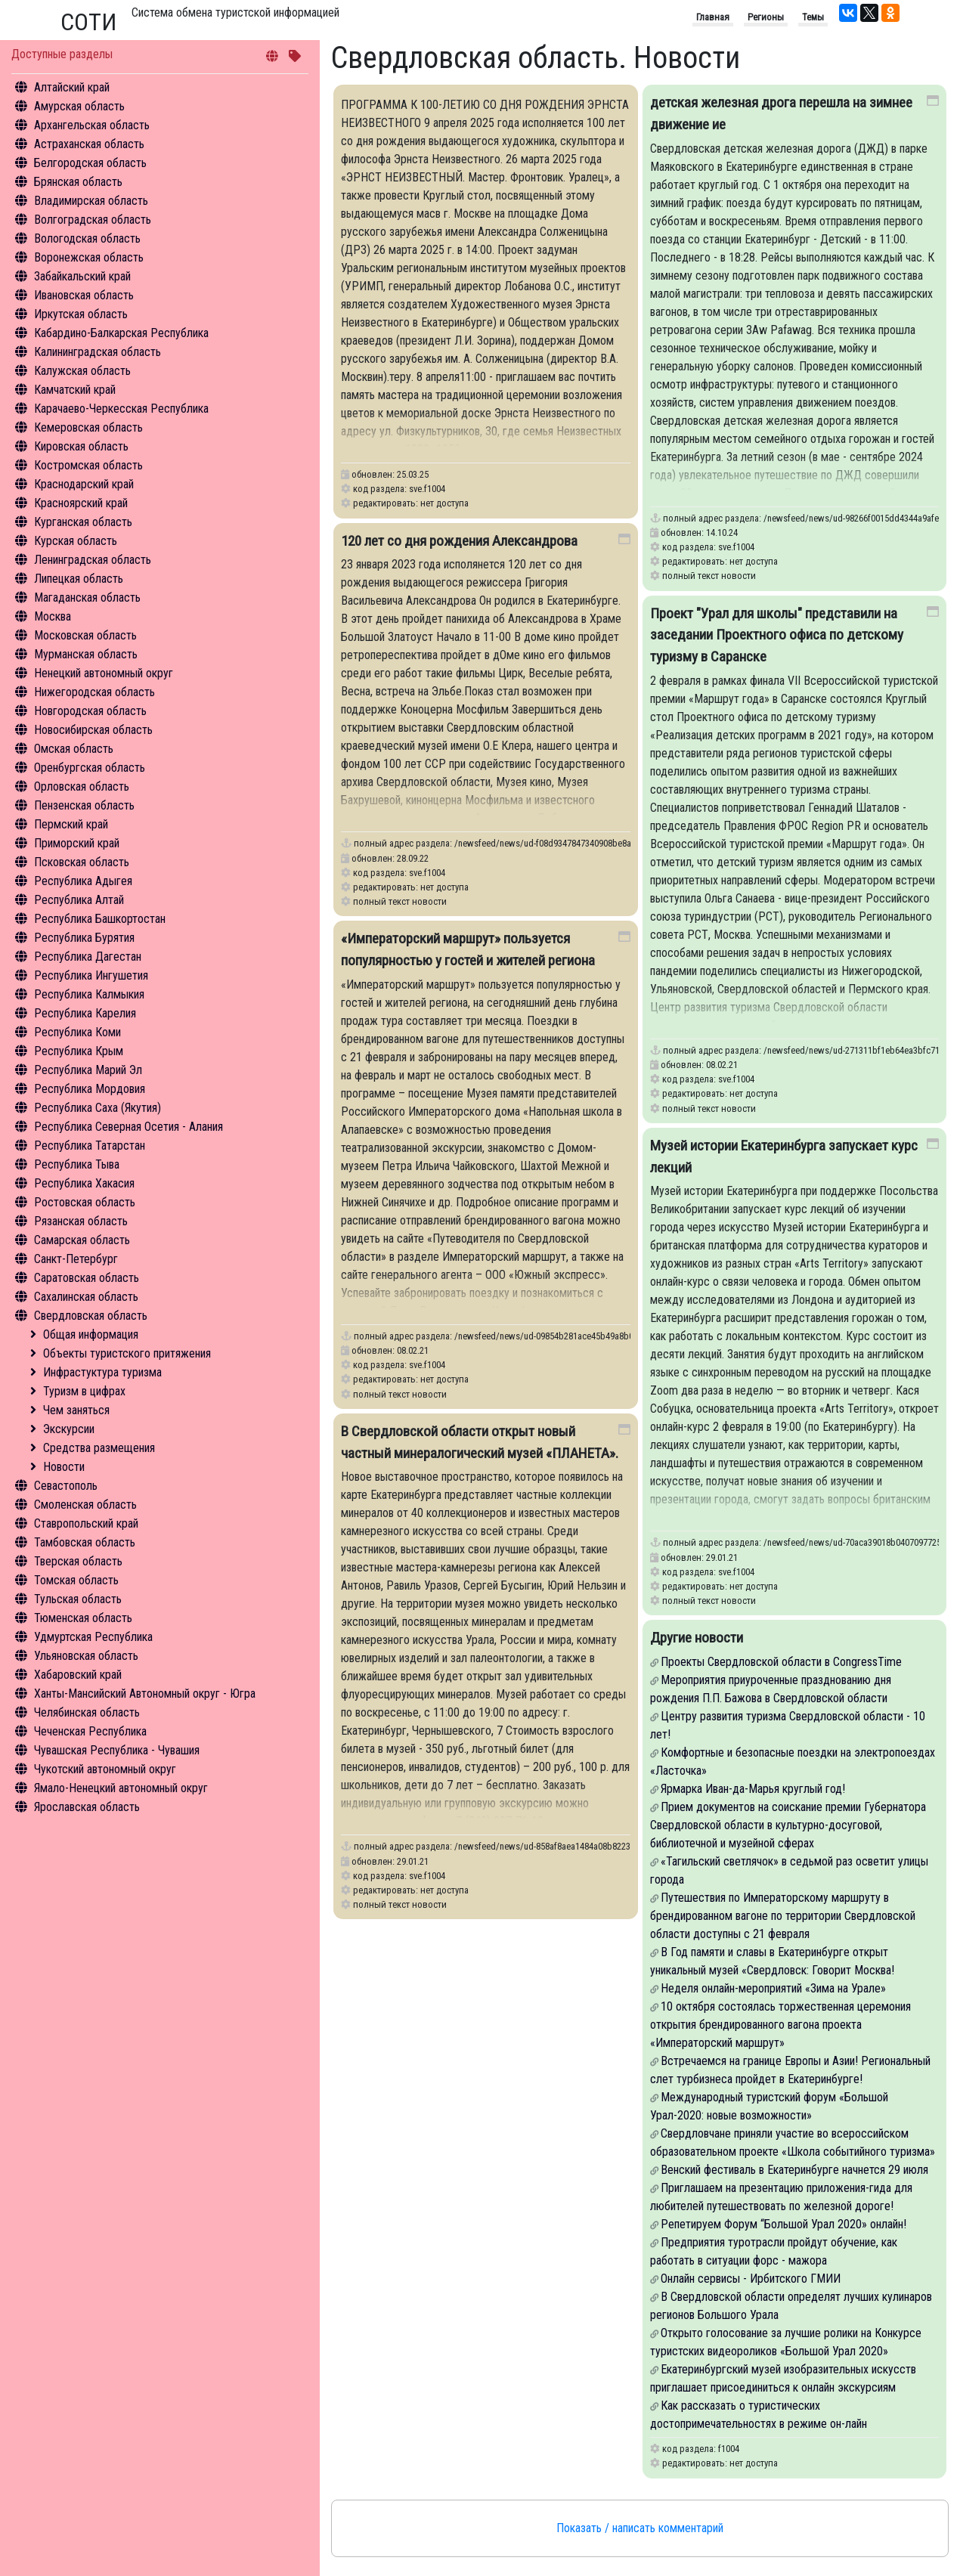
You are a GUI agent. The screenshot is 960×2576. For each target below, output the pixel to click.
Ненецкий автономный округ (103, 673)
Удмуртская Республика (93, 1637)
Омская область (73, 749)
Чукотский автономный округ (105, 1769)
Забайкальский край (82, 276)
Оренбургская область (89, 767)
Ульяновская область (86, 1656)
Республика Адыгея (83, 881)
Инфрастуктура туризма (102, 1372)
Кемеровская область (88, 427)
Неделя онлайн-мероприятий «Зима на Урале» (773, 1988)
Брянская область (78, 182)
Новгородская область (90, 711)
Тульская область (78, 1599)
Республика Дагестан (87, 956)
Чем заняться (76, 1410)
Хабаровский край (78, 1674)
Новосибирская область (93, 730)
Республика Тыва (76, 1164)
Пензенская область (84, 805)
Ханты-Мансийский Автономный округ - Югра (144, 1693)
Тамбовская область (84, 1542)
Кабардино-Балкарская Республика (121, 333)
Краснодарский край (84, 484)
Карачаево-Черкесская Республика (121, 408)
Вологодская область (87, 238)
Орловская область (81, 786)
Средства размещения (99, 1448)
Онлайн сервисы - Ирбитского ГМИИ (751, 2278)
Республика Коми (77, 1032)
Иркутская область (81, 314)
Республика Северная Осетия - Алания (128, 1126)
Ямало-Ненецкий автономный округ (121, 1788)
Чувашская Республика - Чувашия (117, 1750)
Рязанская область (81, 1221)
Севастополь (66, 1485)
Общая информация (90, 1334)
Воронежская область (89, 257)
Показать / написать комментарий (639, 2528)
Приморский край (76, 843)
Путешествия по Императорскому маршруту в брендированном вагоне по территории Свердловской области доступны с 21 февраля (782, 1915)
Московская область (85, 635)
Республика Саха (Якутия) (97, 1108)
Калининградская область (97, 352)
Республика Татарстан (89, 1145)
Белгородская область (90, 163)
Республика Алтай (79, 900)
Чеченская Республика (90, 1731)
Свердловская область (90, 1315)
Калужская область (82, 371)
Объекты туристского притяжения (127, 1353)
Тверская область (78, 1561)
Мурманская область (86, 654)
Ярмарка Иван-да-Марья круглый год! (753, 1789)
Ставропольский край (86, 1523)
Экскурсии (68, 1429)
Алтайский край (72, 87)
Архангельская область (92, 125)
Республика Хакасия (84, 1183)
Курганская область (83, 522)
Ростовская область (84, 1202)
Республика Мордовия (89, 1089)
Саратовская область (86, 1278)
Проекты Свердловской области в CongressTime (781, 1662)
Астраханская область (89, 144)
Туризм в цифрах (84, 1391)
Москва (52, 616)
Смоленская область (85, 1504)
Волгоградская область (92, 219)
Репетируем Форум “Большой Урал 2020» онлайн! (783, 2224)
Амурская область (79, 106)
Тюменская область (83, 1618)
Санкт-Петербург (76, 1259)
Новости (64, 1467)
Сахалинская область (86, 1297)
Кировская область (81, 446)
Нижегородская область (94, 692)
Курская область (75, 541)
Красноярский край (81, 503)
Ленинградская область (92, 560)
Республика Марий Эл (88, 1070)
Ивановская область (84, 295)
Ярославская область (87, 1807)
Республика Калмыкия (89, 994)
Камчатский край (75, 389)
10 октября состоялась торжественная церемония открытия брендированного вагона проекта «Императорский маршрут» (780, 2024)
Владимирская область (91, 201)
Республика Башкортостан (100, 919)
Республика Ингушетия (91, 975)
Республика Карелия (85, 1013)
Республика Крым (78, 1051)
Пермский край (71, 824)
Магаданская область (87, 597)
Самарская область (82, 1240)
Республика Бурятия (84, 937)
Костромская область (88, 465)
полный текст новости (709, 575)
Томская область (76, 1580)
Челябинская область (87, 1712)
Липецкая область (78, 578)
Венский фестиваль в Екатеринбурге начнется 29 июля (794, 2170)
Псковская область (81, 862)
